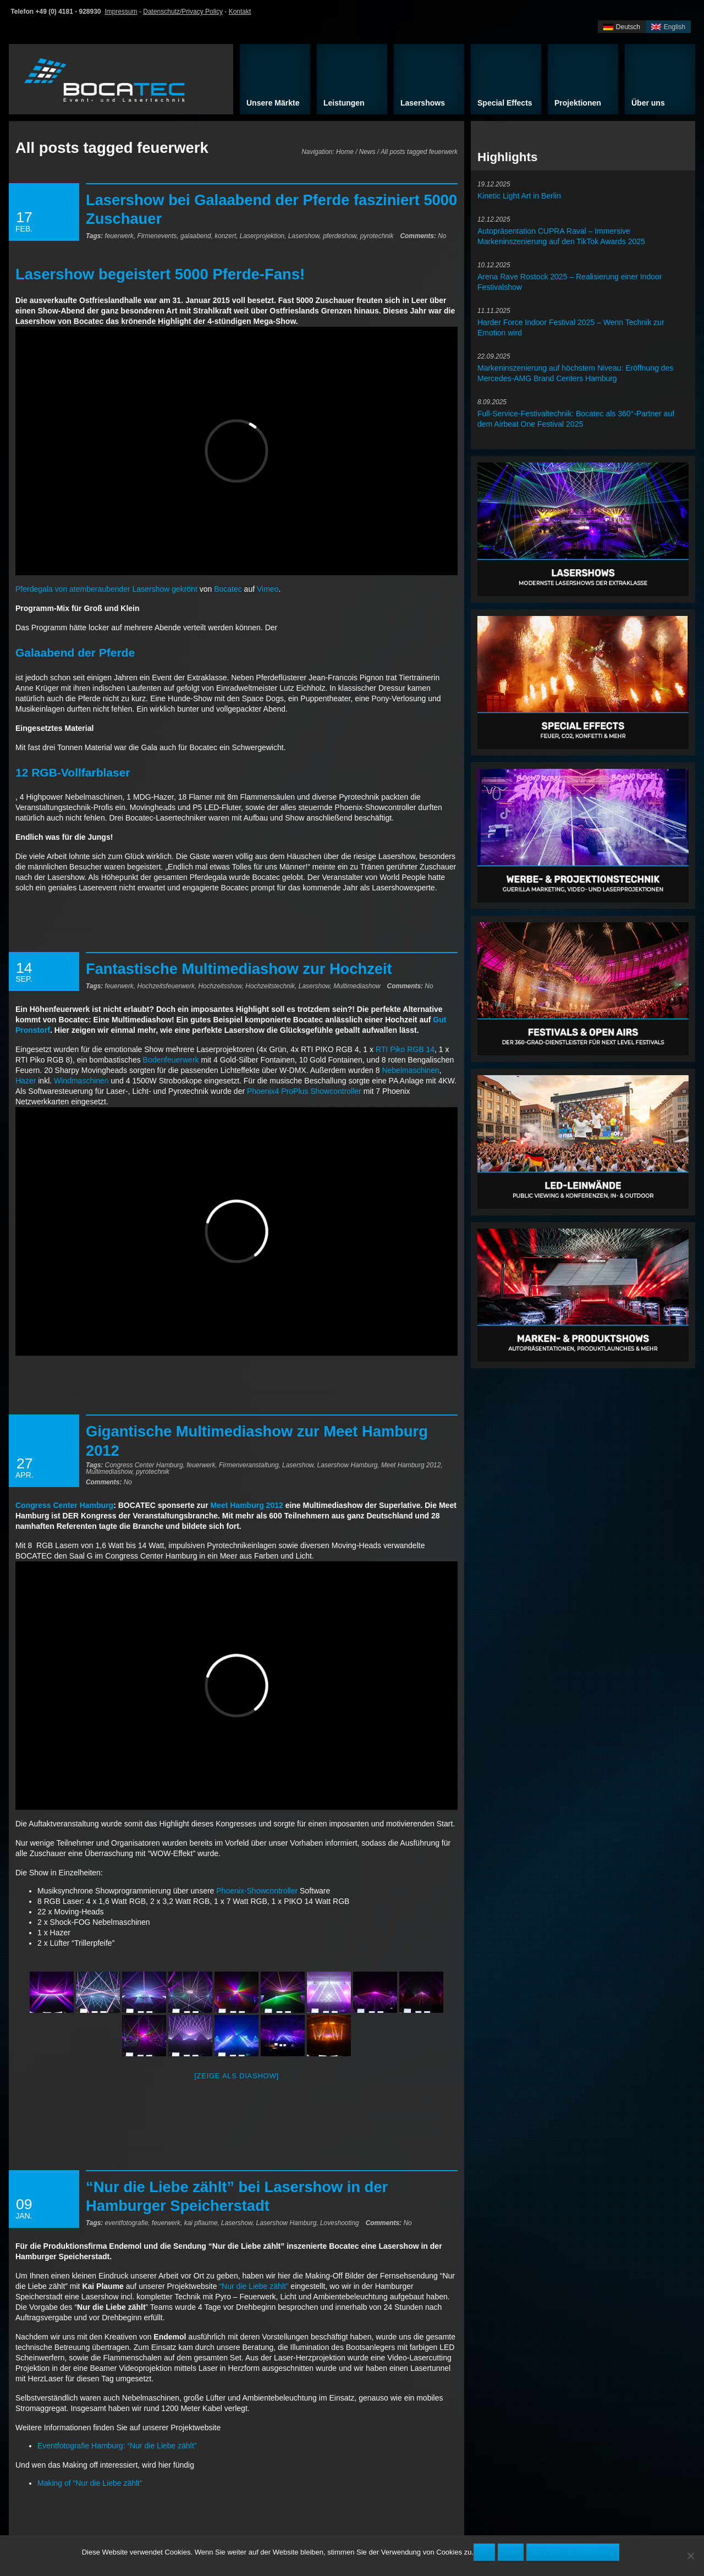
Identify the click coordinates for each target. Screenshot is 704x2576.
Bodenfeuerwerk (171, 1059)
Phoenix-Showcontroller (257, 1890)
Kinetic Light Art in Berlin (519, 195)
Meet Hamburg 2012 (411, 1465)
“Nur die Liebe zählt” (253, 2286)
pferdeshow (339, 236)
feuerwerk (119, 236)
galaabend (195, 236)
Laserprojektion (262, 236)
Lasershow (304, 236)
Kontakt (240, 11)
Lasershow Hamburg (347, 1465)
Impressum (121, 11)
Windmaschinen (81, 1080)
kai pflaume (201, 2223)
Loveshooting (339, 2223)
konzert (225, 236)
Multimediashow (356, 986)
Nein (510, 2552)
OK (484, 2552)
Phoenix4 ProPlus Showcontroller (304, 1091)
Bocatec (228, 589)
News (367, 152)
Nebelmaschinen (409, 1070)
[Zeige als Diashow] (236, 2076)
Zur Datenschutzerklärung (573, 2552)
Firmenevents (157, 236)
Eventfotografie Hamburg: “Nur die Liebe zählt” (116, 2445)
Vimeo (267, 589)
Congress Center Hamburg (144, 1465)
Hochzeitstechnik (270, 986)
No (423, 236)
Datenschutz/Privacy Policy (183, 11)
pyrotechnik (377, 236)
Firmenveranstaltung (248, 1465)
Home (345, 152)
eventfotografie (126, 2223)
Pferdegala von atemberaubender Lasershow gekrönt (106, 589)
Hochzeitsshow (219, 986)
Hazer (25, 1080)
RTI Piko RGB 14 (404, 1049)
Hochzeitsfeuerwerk (165, 986)
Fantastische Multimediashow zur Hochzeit (239, 968)
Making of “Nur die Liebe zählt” (89, 2483)
